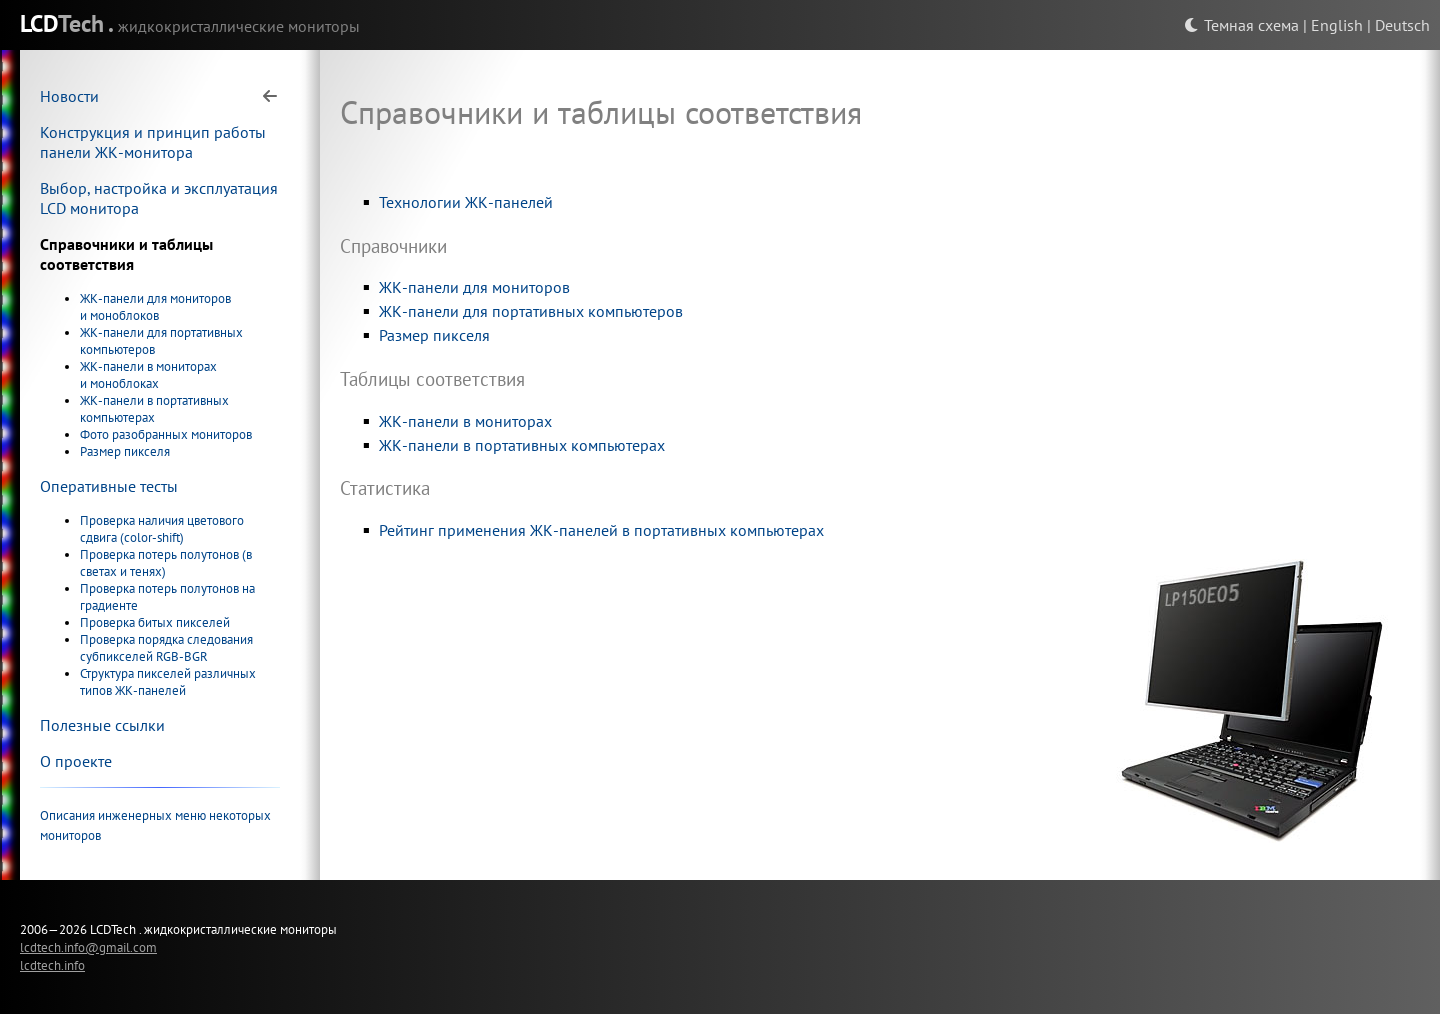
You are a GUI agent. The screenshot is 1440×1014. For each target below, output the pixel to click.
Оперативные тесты (109, 486)
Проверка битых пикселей (155, 622)
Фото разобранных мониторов (166, 434)
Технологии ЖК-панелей (466, 202)
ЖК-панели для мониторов (474, 287)
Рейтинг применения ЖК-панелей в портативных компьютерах (601, 530)
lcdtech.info (52, 965)
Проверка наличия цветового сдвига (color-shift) (162, 529)
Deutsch (1402, 25)
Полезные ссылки (102, 725)
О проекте (76, 761)
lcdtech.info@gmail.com (88, 947)
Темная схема (1241, 25)
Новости (69, 96)
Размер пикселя (125, 451)
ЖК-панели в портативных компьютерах (154, 409)
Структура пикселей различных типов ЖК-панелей (168, 682)
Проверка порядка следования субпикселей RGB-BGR (166, 648)
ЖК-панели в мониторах (465, 421)
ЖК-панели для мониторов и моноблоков (155, 307)
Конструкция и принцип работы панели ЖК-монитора (153, 142)
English (1337, 25)
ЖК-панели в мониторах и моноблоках (148, 375)
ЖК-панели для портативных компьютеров (531, 311)
